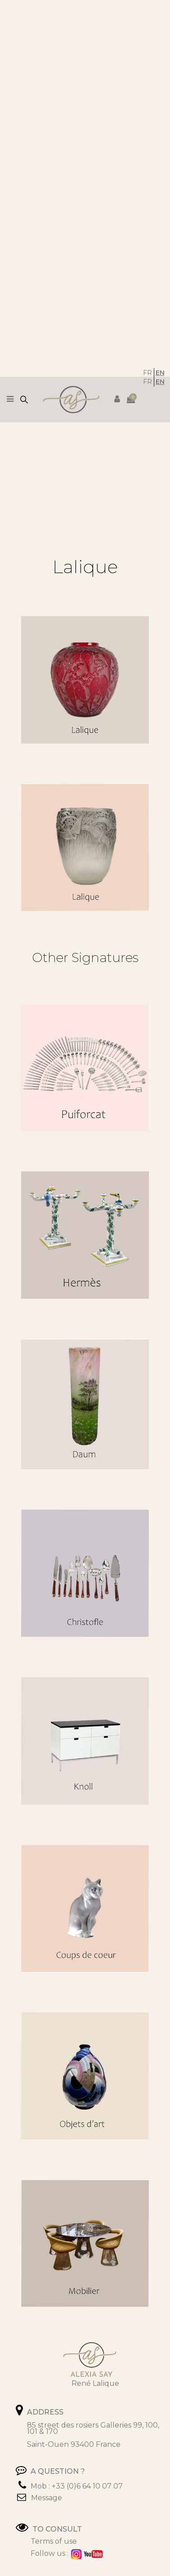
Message (46, 2497)
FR (147, 373)
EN (160, 373)
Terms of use (54, 2541)
